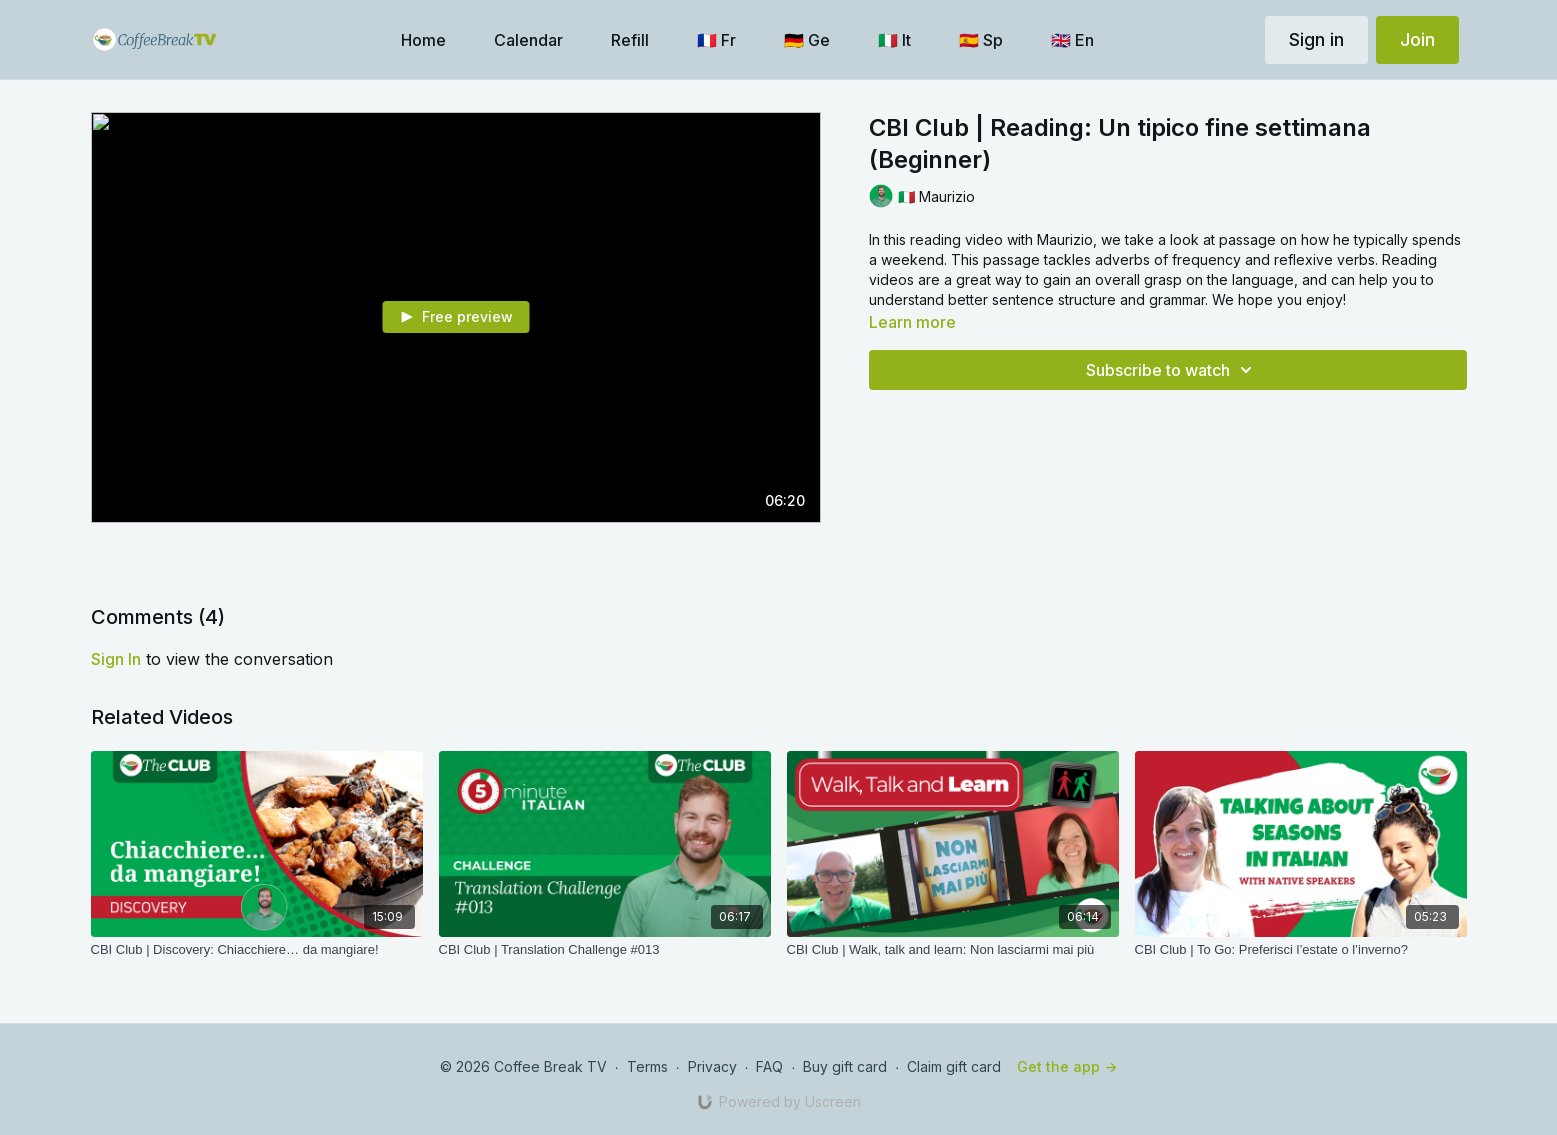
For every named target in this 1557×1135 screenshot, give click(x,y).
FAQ (769, 1066)
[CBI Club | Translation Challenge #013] (605, 950)
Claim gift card (954, 1066)
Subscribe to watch (1172, 370)
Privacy (712, 1066)
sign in (116, 659)
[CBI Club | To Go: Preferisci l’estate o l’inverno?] (1301, 950)
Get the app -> (1067, 1066)
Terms (647, 1066)
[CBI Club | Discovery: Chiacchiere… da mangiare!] (257, 950)
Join (1417, 39)
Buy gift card (845, 1066)
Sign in (1316, 39)
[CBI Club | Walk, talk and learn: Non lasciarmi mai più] (953, 950)
